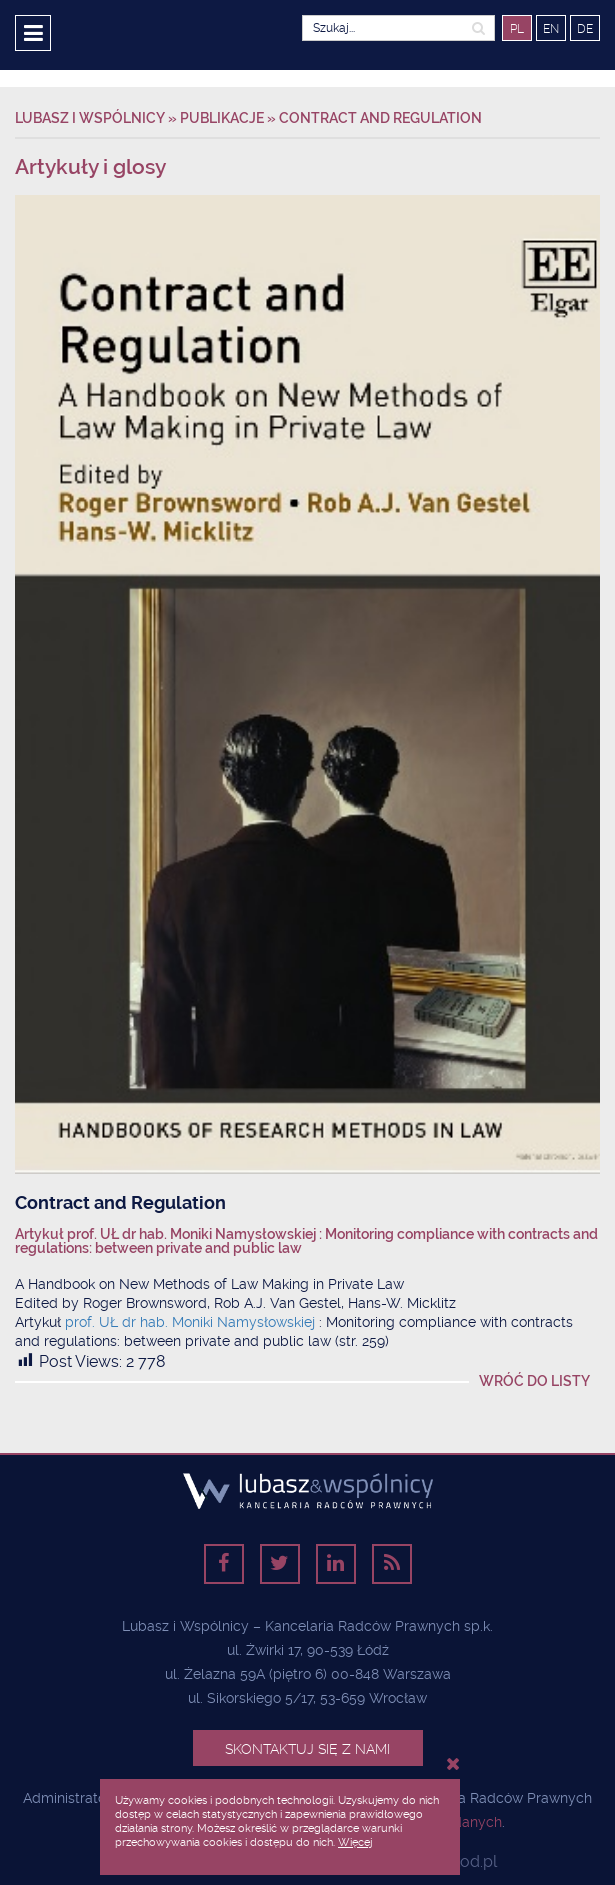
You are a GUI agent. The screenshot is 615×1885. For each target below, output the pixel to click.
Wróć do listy (534, 1381)
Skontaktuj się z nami (307, 1749)
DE (585, 29)
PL (517, 29)
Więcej (355, 1842)
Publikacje (222, 118)
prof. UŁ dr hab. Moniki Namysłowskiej (192, 1322)
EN (551, 29)
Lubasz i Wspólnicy (91, 118)
